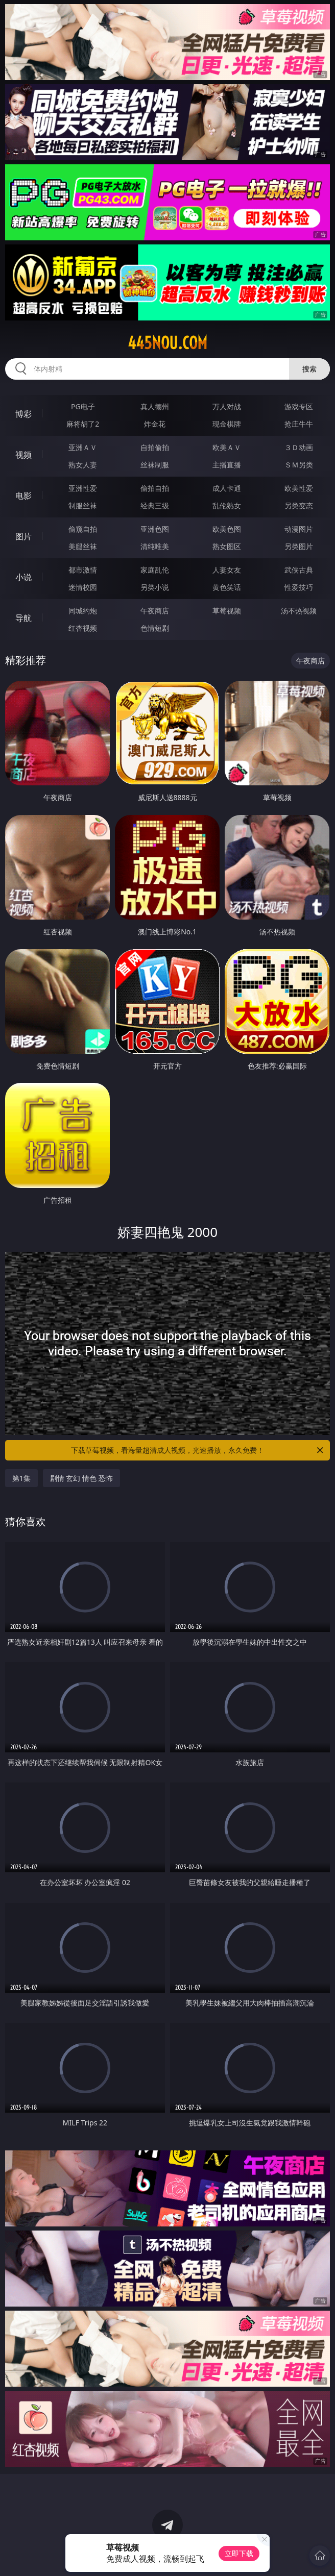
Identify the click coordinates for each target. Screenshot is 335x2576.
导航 (23, 618)
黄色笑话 (226, 587)
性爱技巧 (298, 587)
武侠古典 (298, 570)
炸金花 (154, 424)
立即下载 (239, 2553)
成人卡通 (226, 488)
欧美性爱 (298, 488)
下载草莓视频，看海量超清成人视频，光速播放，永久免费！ (198, 1450)
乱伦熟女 (226, 505)
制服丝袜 (82, 505)
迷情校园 (82, 587)
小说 (23, 577)
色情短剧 (154, 628)
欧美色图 (226, 529)
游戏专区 (298, 406)
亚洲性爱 (82, 488)
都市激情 (82, 570)
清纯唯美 (154, 546)
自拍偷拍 (154, 447)
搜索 (309, 369)
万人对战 (226, 406)
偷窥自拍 (82, 529)
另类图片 (298, 546)
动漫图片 (298, 529)
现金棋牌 (226, 424)
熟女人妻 (82, 464)
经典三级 (154, 505)
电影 (23, 495)
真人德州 (154, 406)
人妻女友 (226, 570)
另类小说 (154, 587)
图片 (23, 536)
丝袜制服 (154, 464)
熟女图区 (226, 546)
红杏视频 (82, 628)
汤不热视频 (299, 610)
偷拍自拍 (154, 488)
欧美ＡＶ (226, 447)
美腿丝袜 (82, 546)
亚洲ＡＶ (82, 447)
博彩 (23, 413)
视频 (23, 454)
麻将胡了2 (82, 424)
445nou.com (167, 343)
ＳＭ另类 (298, 464)
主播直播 (226, 464)
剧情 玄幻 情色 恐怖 (81, 1478)
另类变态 (298, 505)
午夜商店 (154, 610)
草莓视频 (226, 610)
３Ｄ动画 (298, 447)
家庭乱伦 (154, 570)
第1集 (21, 1478)
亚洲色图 (154, 529)
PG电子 (83, 406)
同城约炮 (82, 610)
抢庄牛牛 (298, 424)
